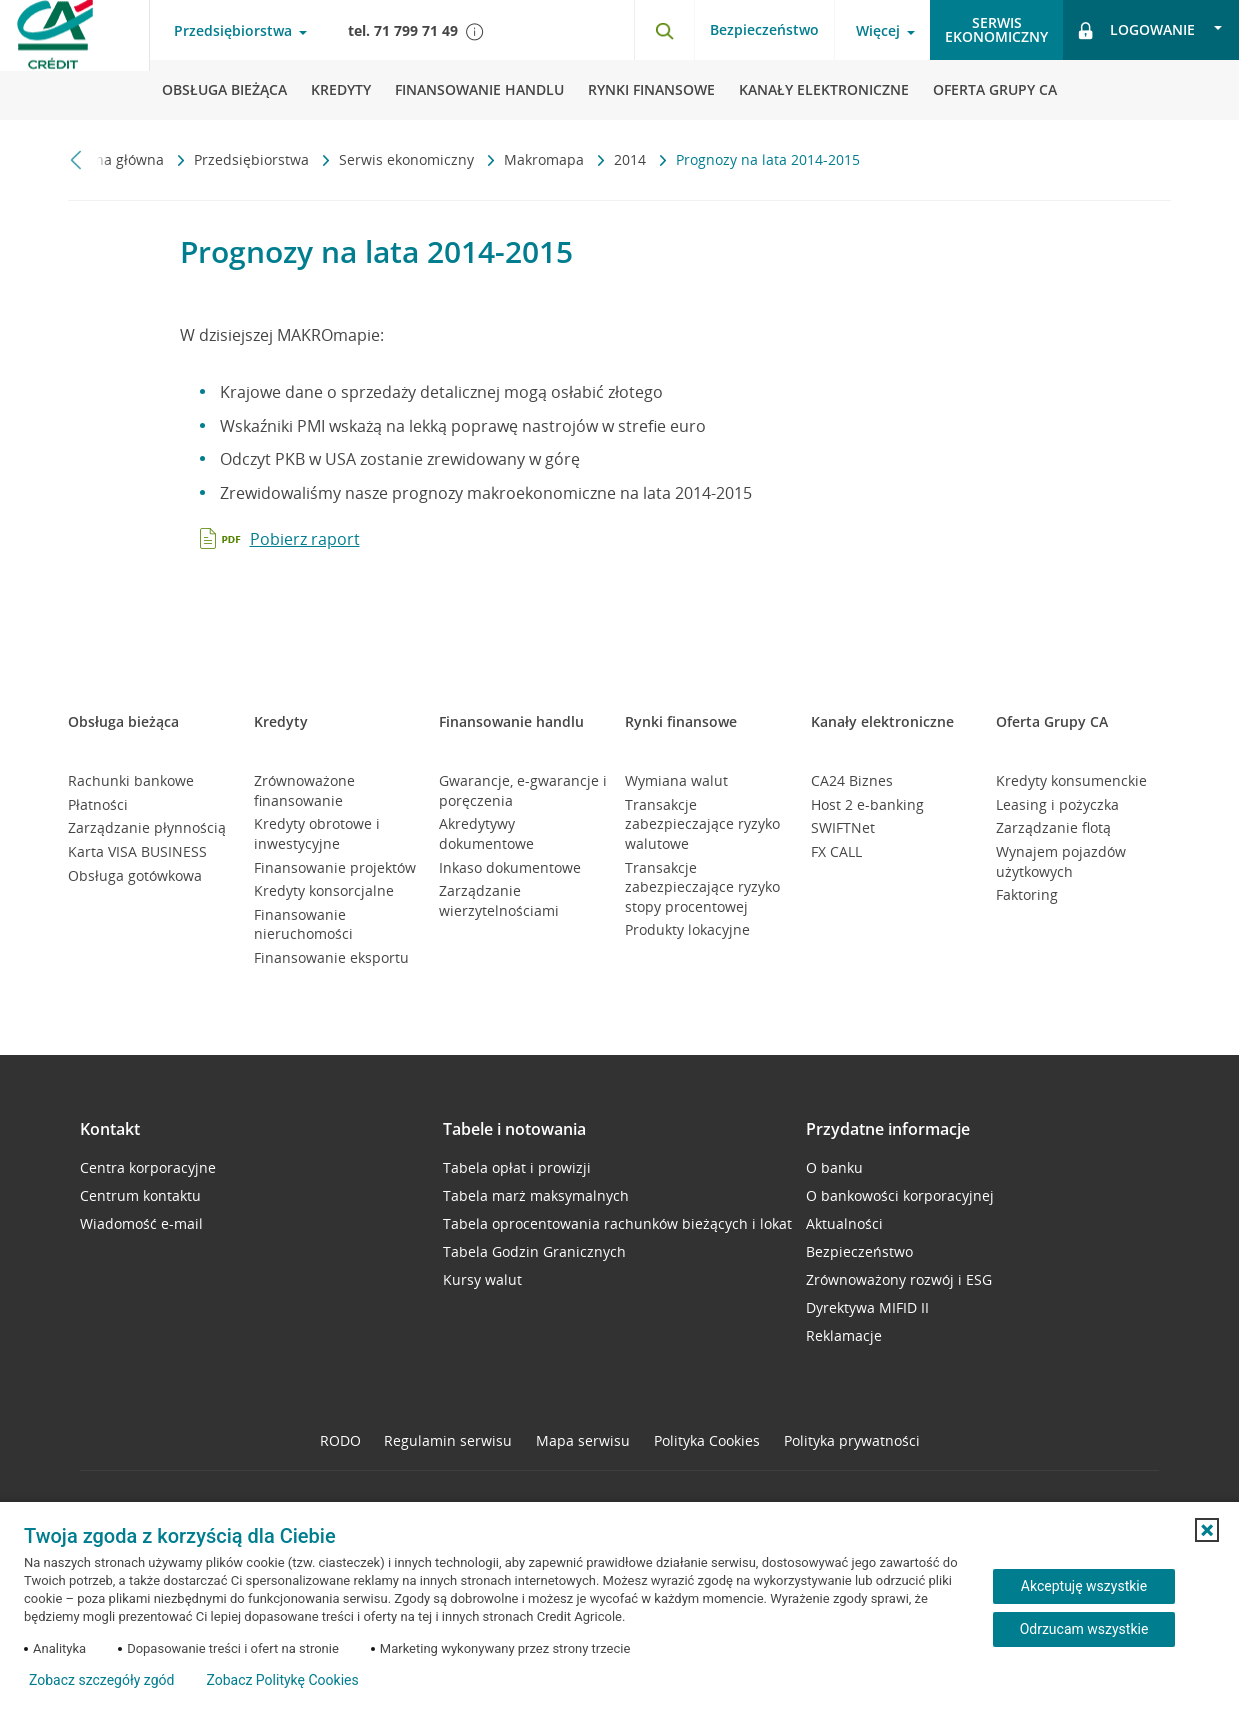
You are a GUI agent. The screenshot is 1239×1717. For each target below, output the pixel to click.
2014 (632, 159)
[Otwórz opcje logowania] (1151, 30)
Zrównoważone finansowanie (304, 790)
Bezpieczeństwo (764, 29)
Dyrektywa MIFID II (867, 1307)
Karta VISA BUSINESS (137, 851)
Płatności (98, 804)
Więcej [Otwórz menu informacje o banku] (878, 31)
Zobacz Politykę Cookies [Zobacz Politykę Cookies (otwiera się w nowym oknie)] (282, 1680)
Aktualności (844, 1223)
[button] (1207, 1530)
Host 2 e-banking (867, 804)
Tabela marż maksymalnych (536, 1195)
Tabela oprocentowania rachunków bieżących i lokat (617, 1223)
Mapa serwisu (583, 1440)
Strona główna (118, 159)
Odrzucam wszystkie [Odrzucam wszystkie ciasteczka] (1084, 1629)
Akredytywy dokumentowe (486, 833)
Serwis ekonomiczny (408, 159)
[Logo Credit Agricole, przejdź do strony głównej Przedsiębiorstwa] (75, 60)
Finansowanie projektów (335, 867)
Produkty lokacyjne (687, 929)
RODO (340, 1440)
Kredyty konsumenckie (1071, 780)
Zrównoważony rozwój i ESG (899, 1279)
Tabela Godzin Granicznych (534, 1251)
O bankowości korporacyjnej (900, 1195)
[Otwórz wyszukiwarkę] (664, 30)
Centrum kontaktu (140, 1195)
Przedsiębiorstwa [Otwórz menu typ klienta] (233, 31)
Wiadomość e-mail (141, 1223)
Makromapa (546, 159)
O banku (834, 1167)
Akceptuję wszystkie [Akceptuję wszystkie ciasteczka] (1084, 1586)
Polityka (707, 1440)
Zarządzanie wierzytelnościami (499, 900)
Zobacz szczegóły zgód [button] (101, 1680)
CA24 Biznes (852, 780)
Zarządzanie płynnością (147, 827)
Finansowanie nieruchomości (303, 924)
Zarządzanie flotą (1053, 827)
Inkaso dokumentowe (510, 867)
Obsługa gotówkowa (135, 875)
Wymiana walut (676, 780)
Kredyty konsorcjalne (324, 890)
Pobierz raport (305, 539)
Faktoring (1027, 894)
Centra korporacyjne (148, 1167)
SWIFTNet (843, 827)
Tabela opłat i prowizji (517, 1167)
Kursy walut (482, 1279)
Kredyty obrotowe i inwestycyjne (317, 833)
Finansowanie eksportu (331, 957)
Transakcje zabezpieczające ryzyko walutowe (702, 824)
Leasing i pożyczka (1057, 804)
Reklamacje (844, 1335)
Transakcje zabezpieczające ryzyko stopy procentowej (702, 887)
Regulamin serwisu (448, 1440)
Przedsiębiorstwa (253, 159)
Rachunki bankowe (131, 780)
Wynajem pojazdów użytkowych (1061, 861)
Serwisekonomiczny (996, 29)
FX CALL (836, 851)
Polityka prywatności (852, 1440)
